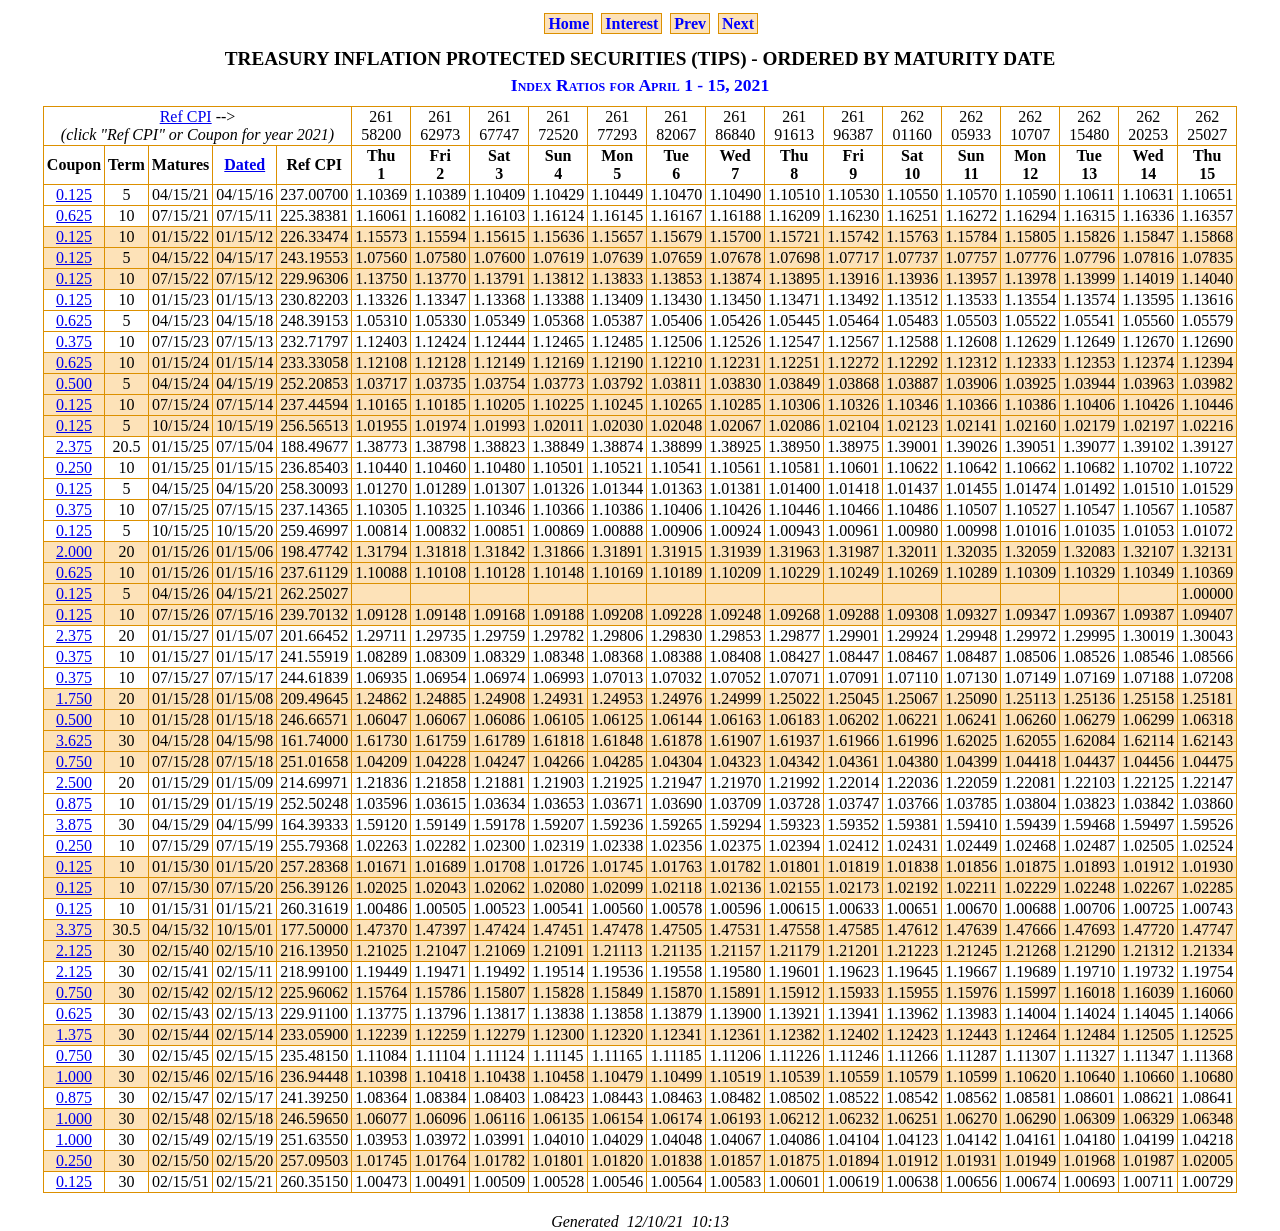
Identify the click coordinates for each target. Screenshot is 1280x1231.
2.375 (74, 446)
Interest (631, 23)
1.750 (74, 698)
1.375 (74, 1034)
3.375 (74, 929)
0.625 (74, 215)
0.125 (74, 194)
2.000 (74, 551)
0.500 (74, 383)
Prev (690, 23)
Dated (244, 164)
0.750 (74, 761)
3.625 (74, 740)
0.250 (74, 467)
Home (568, 23)
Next (738, 23)
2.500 (74, 782)
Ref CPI (186, 116)
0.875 (74, 803)
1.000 (74, 1076)
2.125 (74, 950)
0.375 (74, 341)
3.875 (74, 824)
